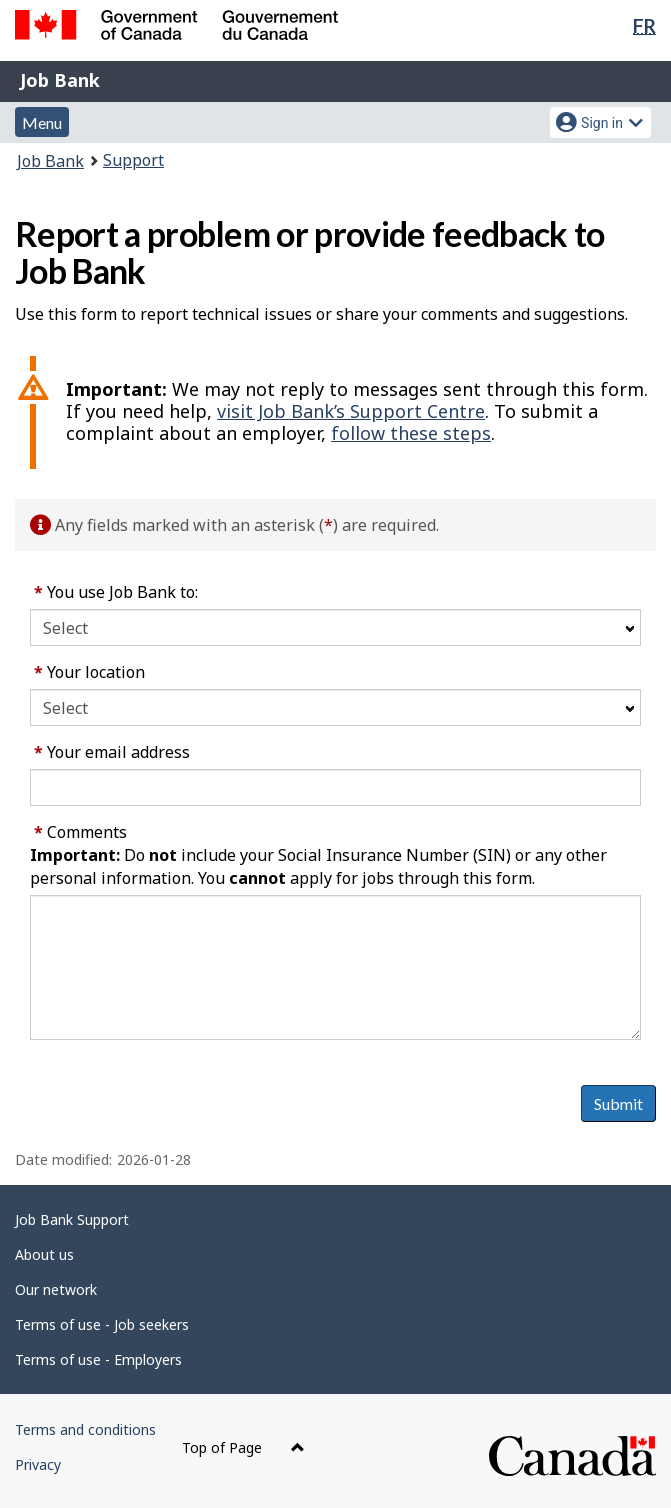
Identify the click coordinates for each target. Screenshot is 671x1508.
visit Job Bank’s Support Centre (351, 411)
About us (44, 1254)
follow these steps (411, 433)
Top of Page (243, 1447)
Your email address (112, 752)
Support (133, 160)
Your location (89, 672)
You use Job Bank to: (116, 592)
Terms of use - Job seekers (102, 1324)
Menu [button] (42, 122)
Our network (56, 1289)
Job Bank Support (72, 1219)
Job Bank (60, 80)
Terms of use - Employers (98, 1359)
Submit (618, 1103)
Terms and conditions (85, 1429)
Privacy (38, 1464)
